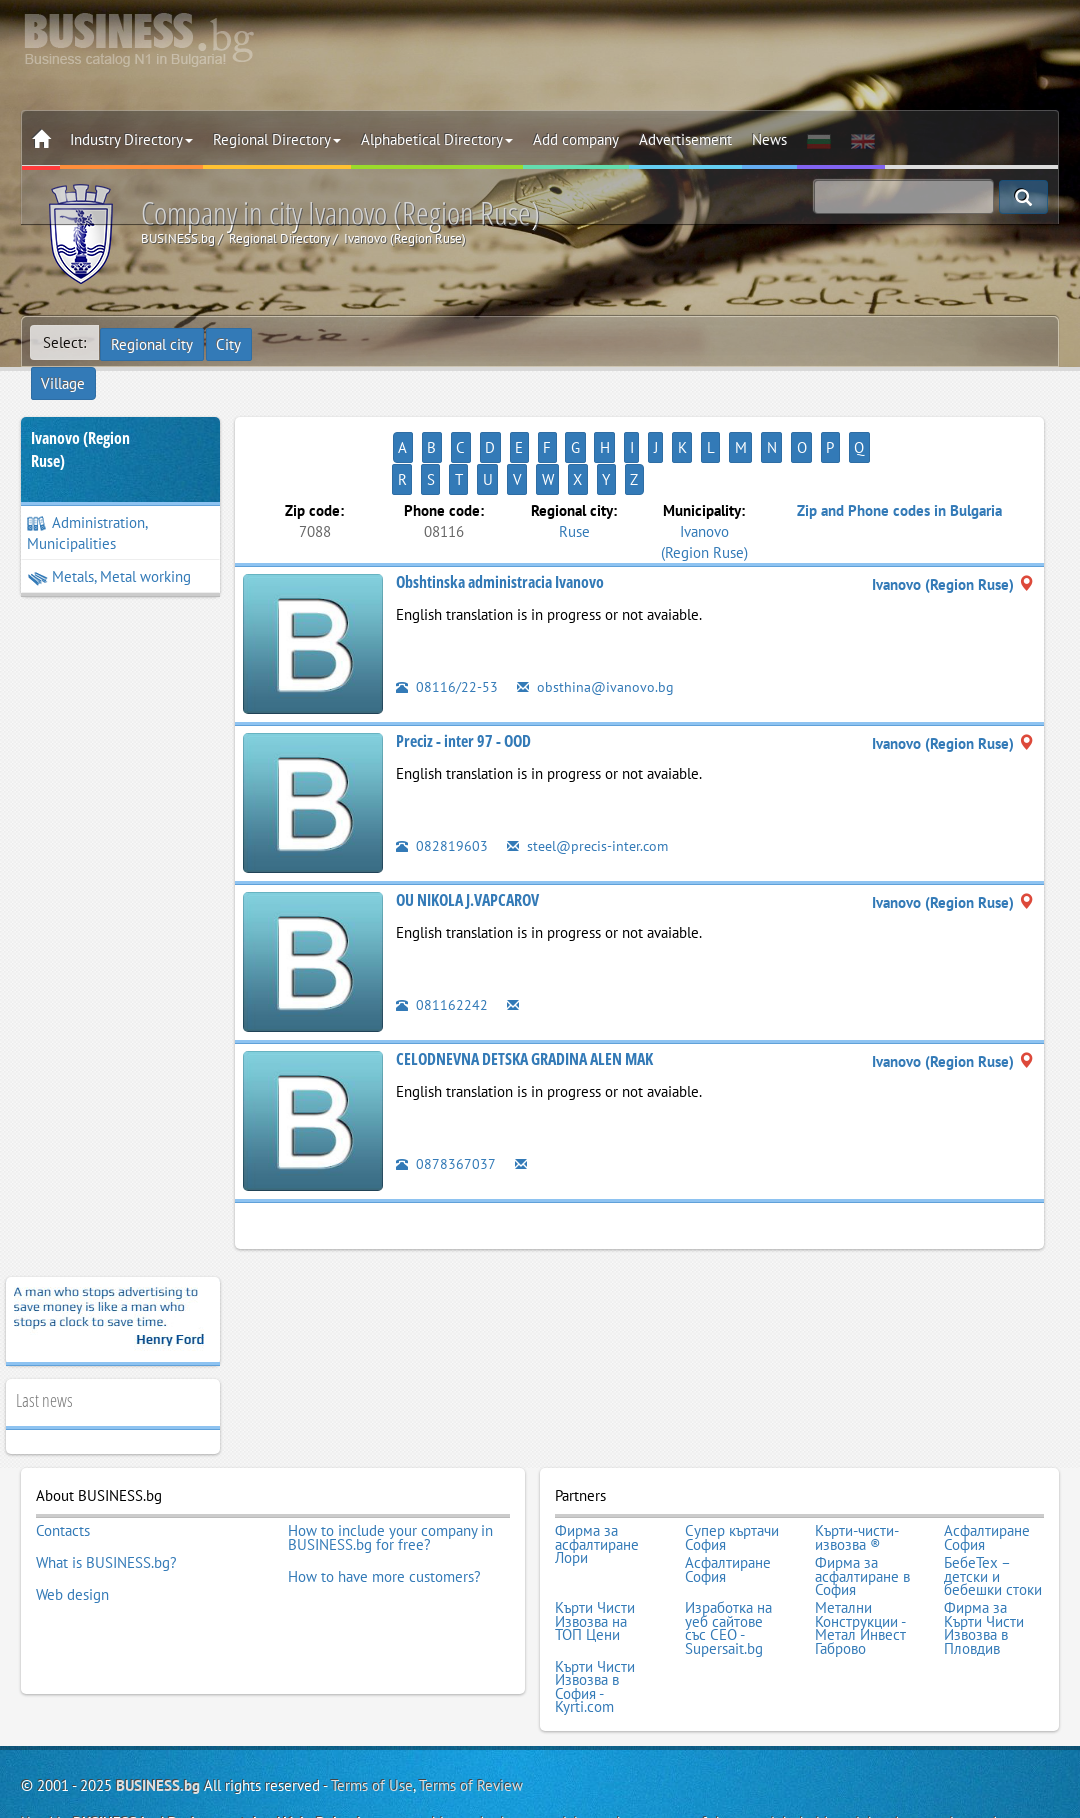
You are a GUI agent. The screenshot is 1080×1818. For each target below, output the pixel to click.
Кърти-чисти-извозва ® (857, 1470)
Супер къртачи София (732, 1470)
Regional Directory (277, 139)
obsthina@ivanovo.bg (596, 622)
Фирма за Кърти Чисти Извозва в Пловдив (984, 1552)
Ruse (574, 466)
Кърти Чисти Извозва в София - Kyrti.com (595, 1606)
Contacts (63, 1464)
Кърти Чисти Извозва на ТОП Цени (595, 1545)
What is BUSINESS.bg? (106, 1491)
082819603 (442, 781)
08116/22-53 (447, 622)
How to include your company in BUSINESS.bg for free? (390, 1470)
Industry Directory (131, 139)
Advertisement (685, 139)
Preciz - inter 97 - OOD (463, 677)
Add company (576, 139)
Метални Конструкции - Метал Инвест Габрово (860, 1552)
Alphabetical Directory (437, 139)
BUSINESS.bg (158, 1702)
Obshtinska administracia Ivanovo (500, 518)
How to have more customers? (384, 1505)
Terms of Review (471, 1702)
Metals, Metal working (109, 544)
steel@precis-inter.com (591, 781)
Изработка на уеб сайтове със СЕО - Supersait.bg (728, 1552)
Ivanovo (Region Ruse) (80, 417)
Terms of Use (372, 1702)
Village (291, 342)
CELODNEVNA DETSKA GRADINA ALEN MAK (524, 995)
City (231, 342)
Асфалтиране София (987, 1470)
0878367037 (446, 1099)
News (769, 139)
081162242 (442, 940)
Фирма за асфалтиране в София (862, 1504)
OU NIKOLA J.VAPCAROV (467, 836)
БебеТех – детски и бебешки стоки (993, 1504)
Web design (72, 1518)
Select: (64, 342)
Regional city (153, 342)
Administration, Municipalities (87, 501)
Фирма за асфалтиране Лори (597, 1477)
